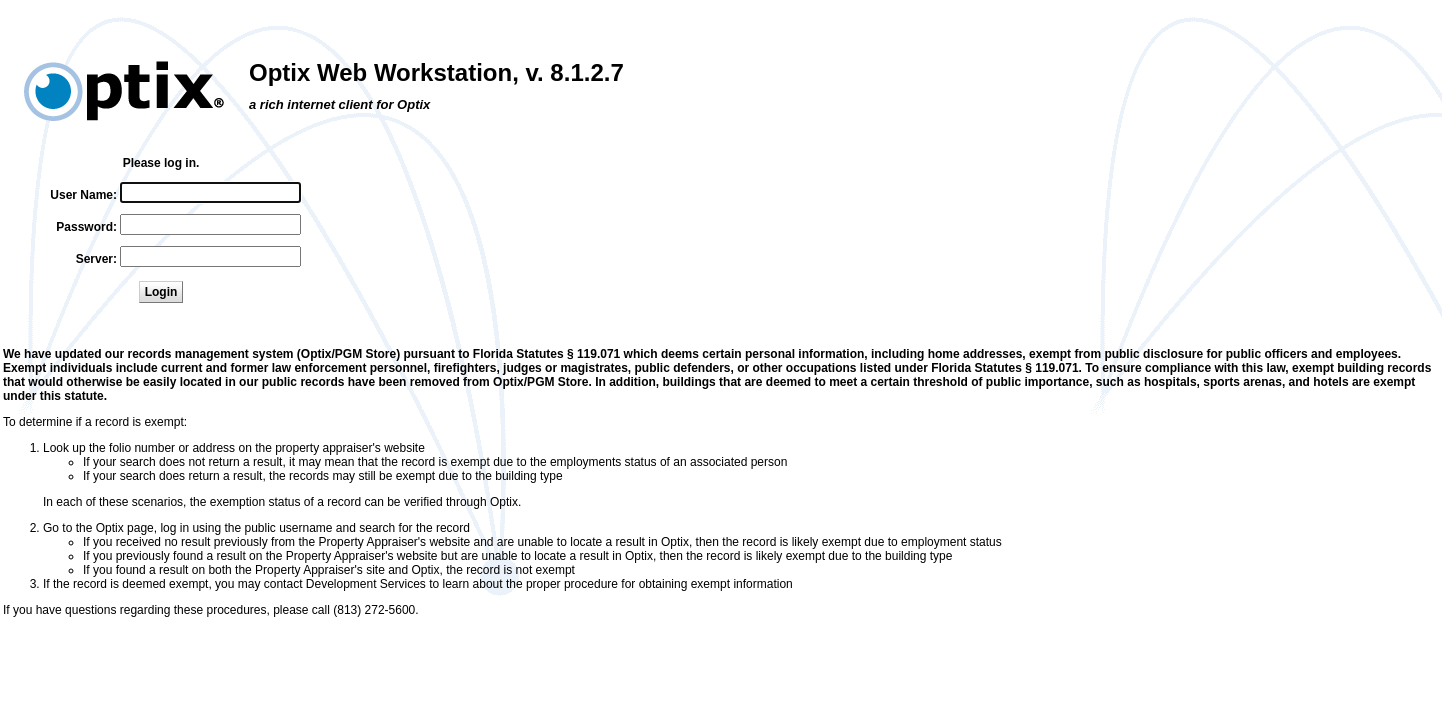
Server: (96, 259)
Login (161, 292)
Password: (86, 227)
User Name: (83, 195)
